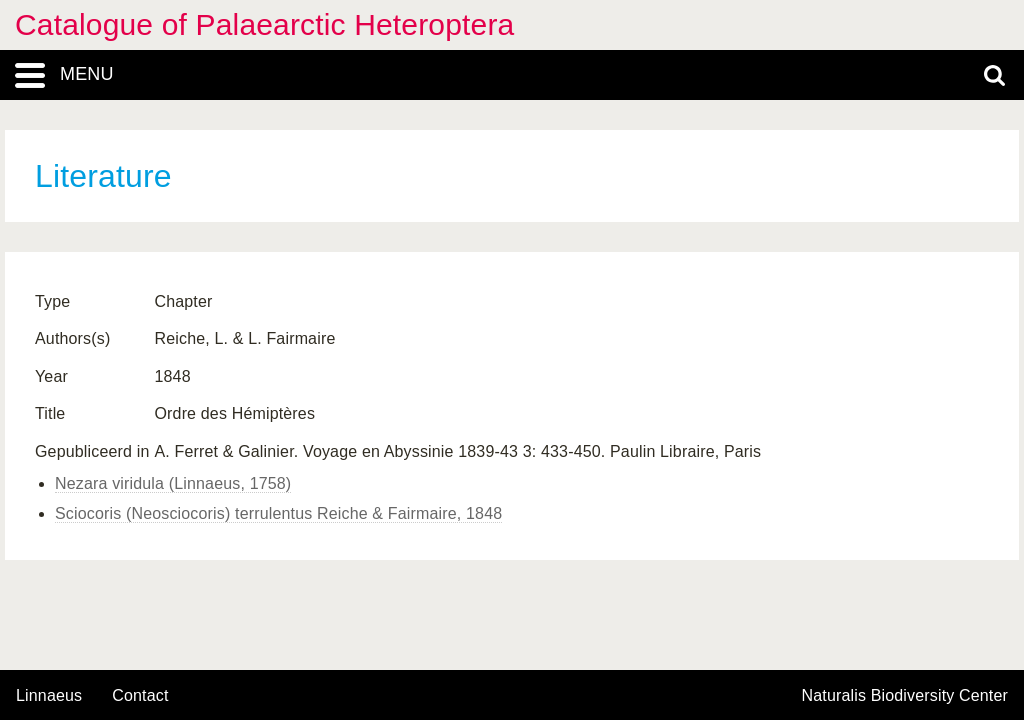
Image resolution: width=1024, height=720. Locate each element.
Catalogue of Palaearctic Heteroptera (264, 24)
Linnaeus (49, 696)
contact (140, 695)
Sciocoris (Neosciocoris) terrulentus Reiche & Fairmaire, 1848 (278, 513)
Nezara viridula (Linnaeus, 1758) (173, 483)
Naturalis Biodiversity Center (905, 696)
